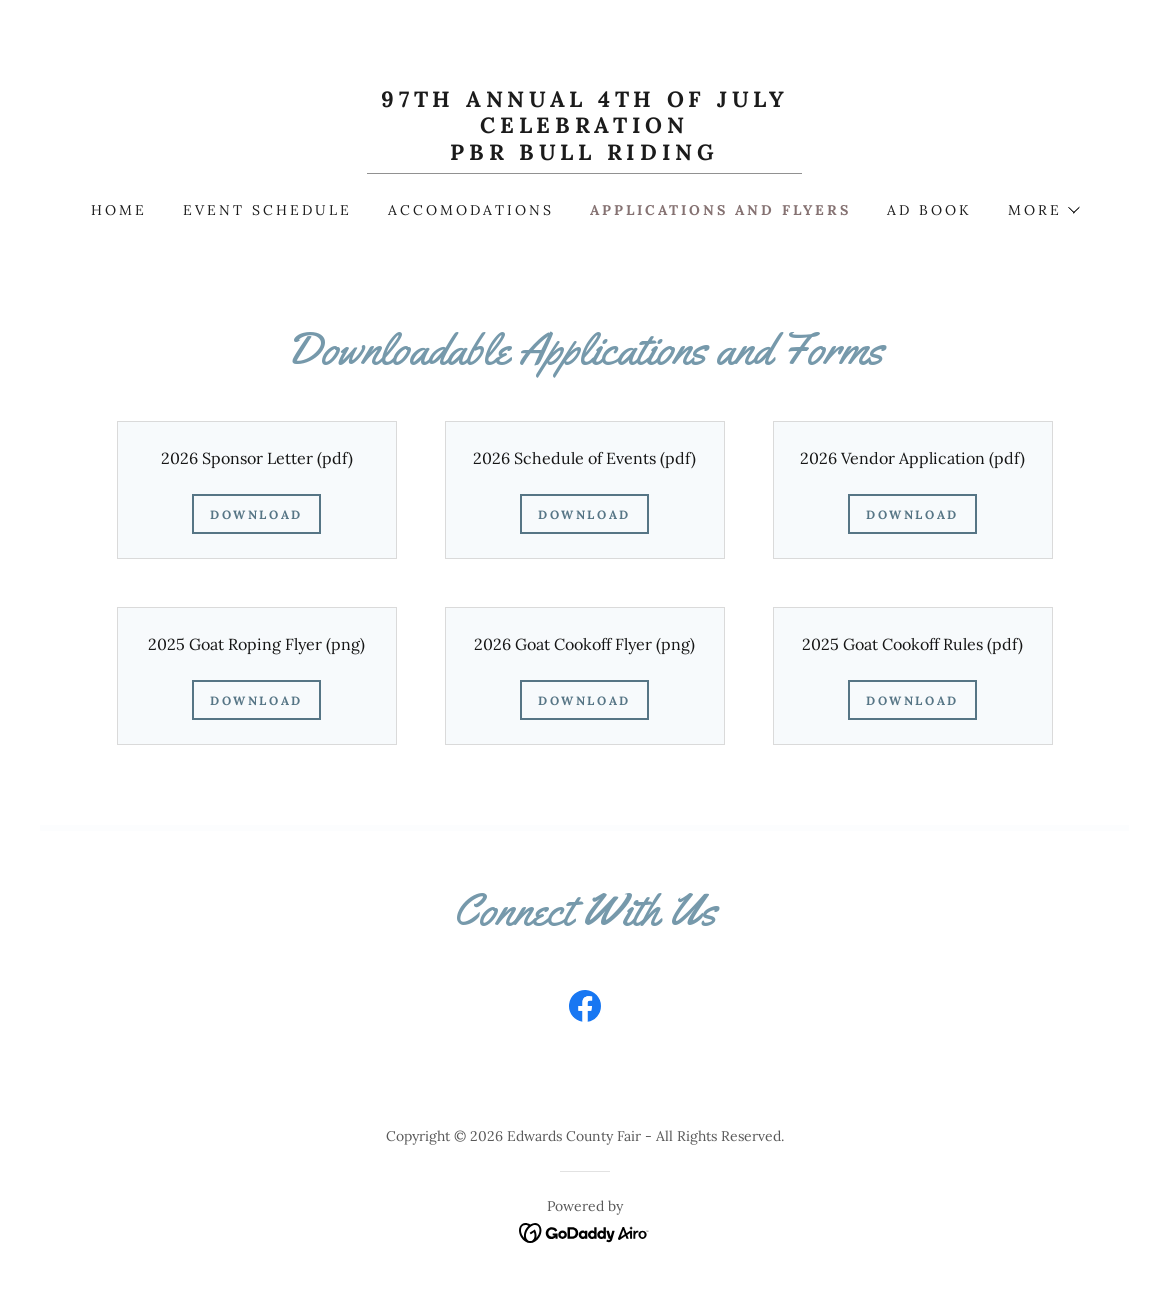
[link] (585, 154)
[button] (1043, 210)
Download (256, 514)
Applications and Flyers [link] (720, 210)
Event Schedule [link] (267, 210)
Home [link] (119, 210)
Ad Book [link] (929, 210)
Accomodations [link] (471, 210)
